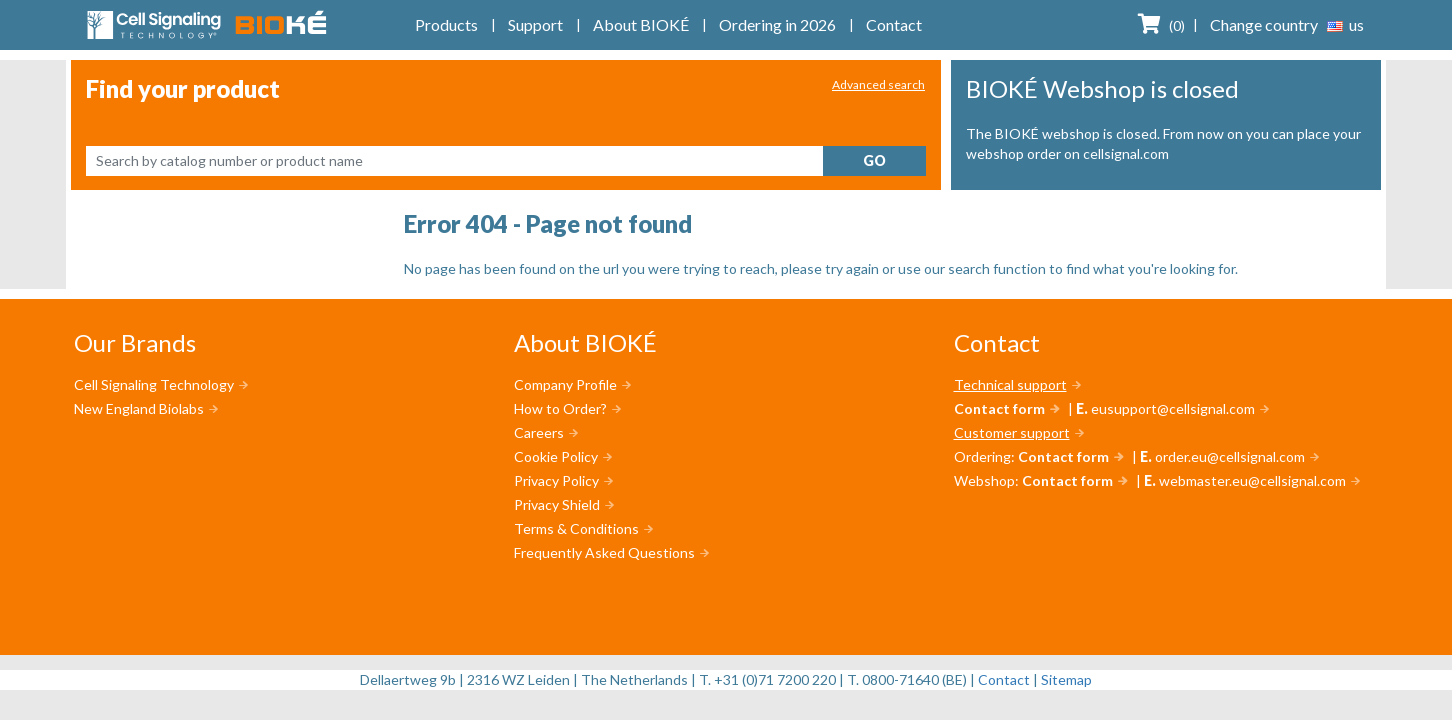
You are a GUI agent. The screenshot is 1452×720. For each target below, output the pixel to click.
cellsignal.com (1126, 153)
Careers (539, 432)
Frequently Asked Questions (604, 552)
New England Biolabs (139, 408)
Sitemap (1066, 679)
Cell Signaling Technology (154, 384)
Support (535, 24)
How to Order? (560, 408)
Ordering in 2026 (777, 24)
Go (874, 160)
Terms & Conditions (576, 528)
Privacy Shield (557, 504)
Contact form (999, 408)
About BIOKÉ (641, 24)
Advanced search (878, 84)
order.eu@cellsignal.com (1230, 456)
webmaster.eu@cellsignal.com (1252, 480)
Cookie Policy (556, 456)
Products (446, 24)
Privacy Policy (556, 480)
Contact (894, 24)
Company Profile (565, 384)
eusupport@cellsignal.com (1173, 408)
